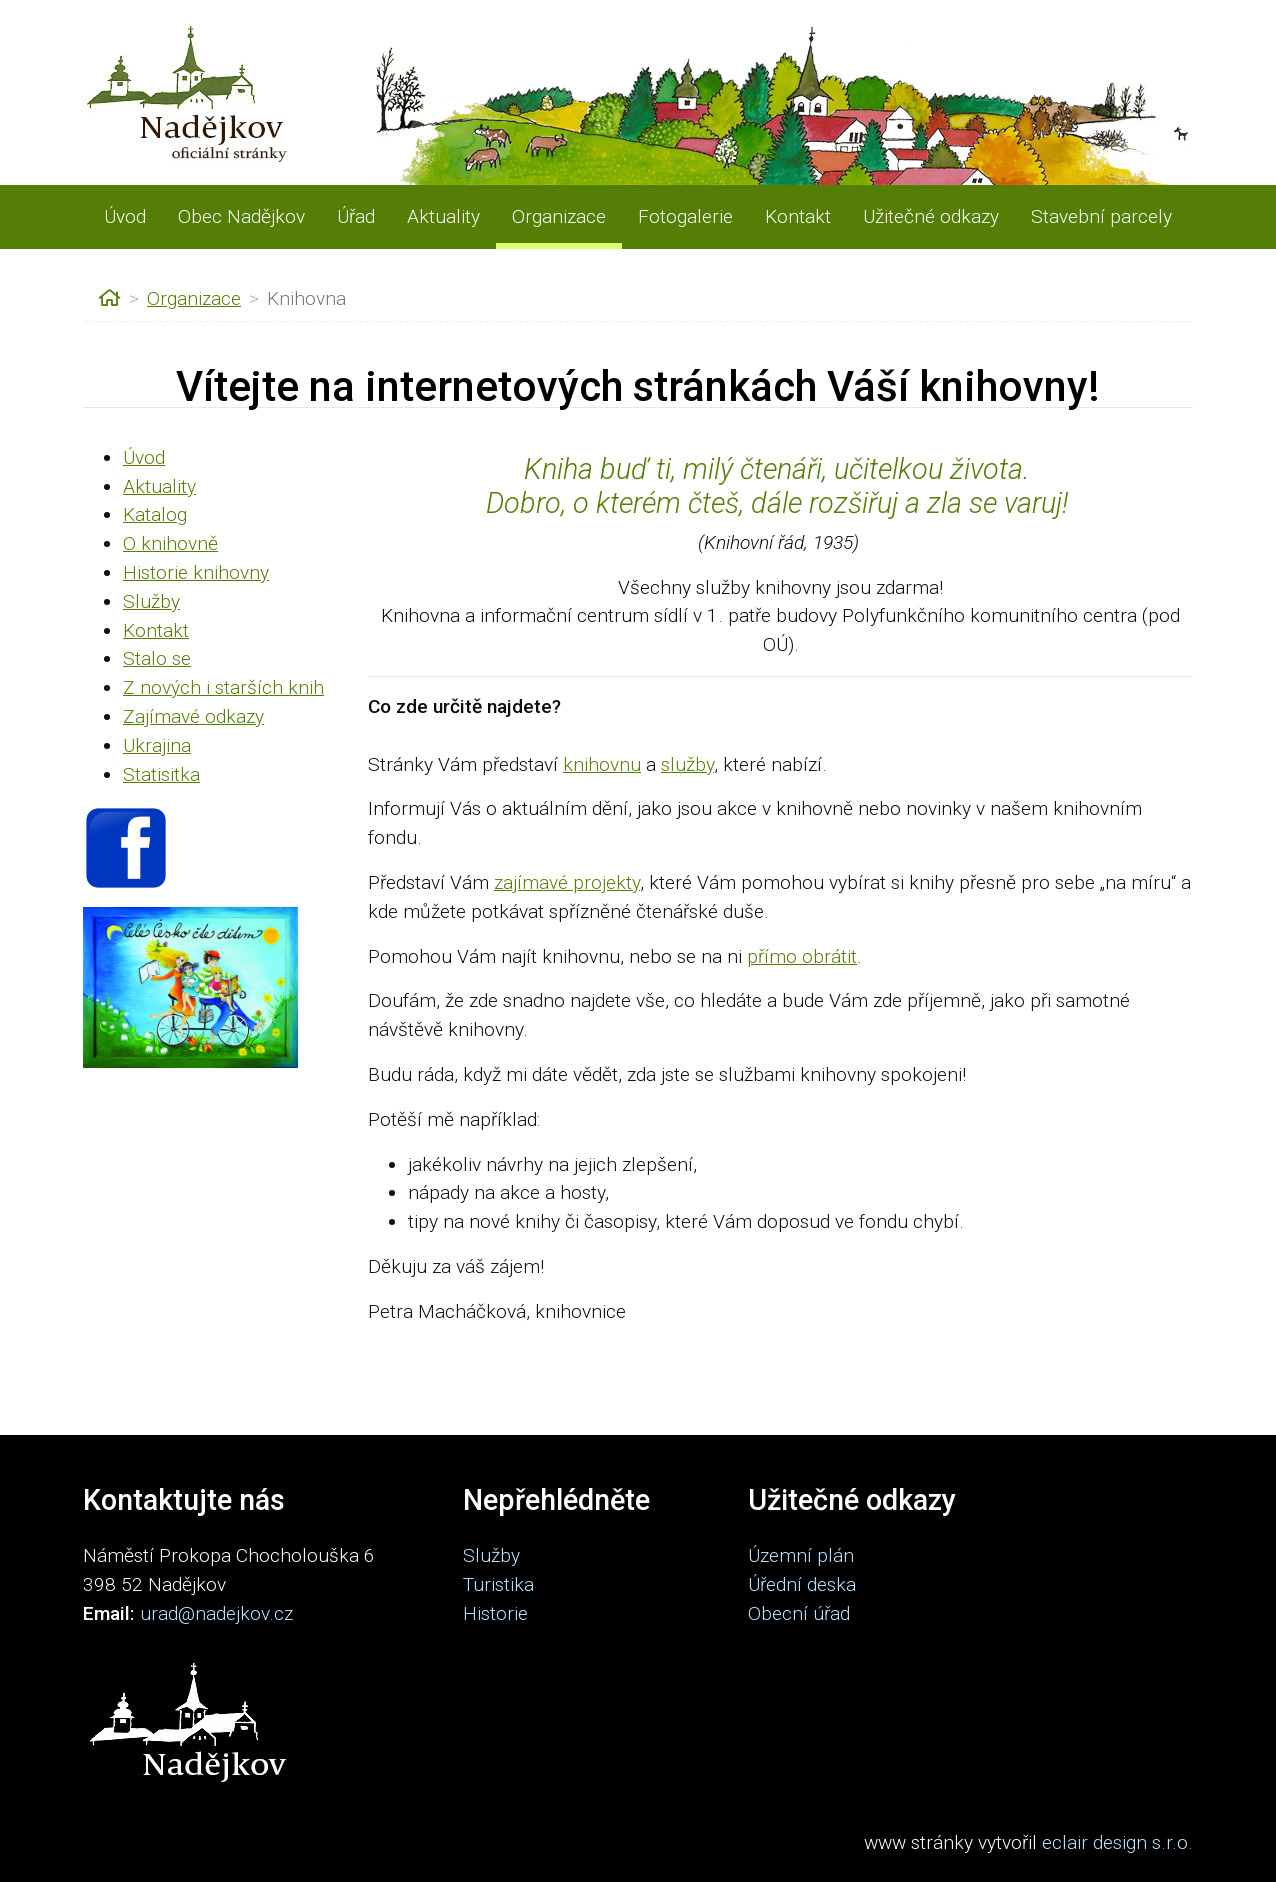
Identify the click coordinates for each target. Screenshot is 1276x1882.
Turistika (498, 1584)
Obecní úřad (799, 1613)
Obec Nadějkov (241, 216)
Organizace (559, 216)
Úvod (125, 216)
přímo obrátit (802, 956)
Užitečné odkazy (931, 216)
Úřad (356, 216)
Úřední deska (802, 1584)
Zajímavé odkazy (193, 716)
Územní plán (801, 1555)
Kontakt (798, 216)
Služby (151, 601)
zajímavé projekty (567, 882)
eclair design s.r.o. (1117, 1842)
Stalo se (157, 658)
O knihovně (170, 543)
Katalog (155, 514)
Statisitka (161, 774)
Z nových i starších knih (223, 687)
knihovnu (602, 764)
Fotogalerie (685, 216)
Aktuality (443, 216)
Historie (495, 1613)
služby (687, 764)
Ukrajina (157, 745)
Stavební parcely (1101, 216)
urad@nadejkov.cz (216, 1613)
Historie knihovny (196, 572)
